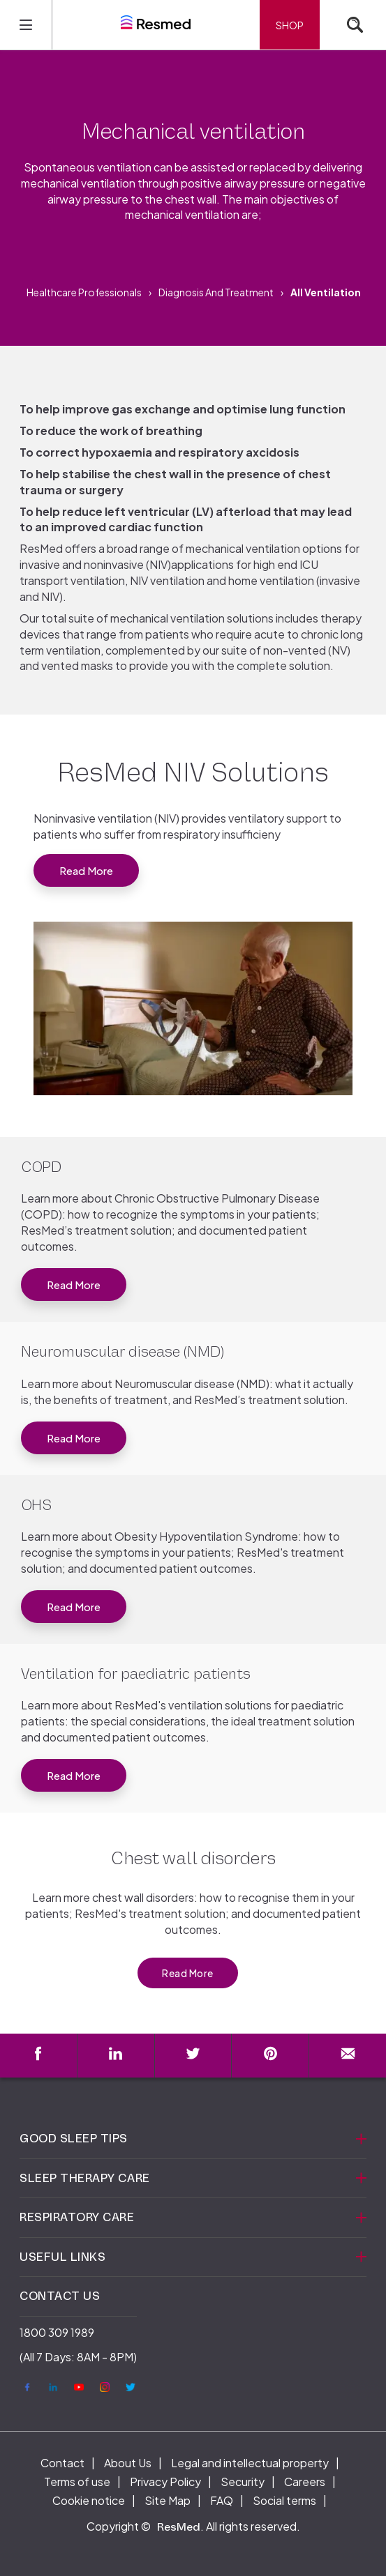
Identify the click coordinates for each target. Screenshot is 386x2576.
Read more (74, 1284)
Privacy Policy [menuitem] (165, 2481)
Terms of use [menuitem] (77, 2481)
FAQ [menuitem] (221, 2500)
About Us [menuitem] (127, 2462)
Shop (290, 25)
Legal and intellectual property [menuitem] (250, 2462)
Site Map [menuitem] (167, 2500)
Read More (86, 870)
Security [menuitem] (243, 2481)
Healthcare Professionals (84, 292)
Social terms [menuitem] (284, 2500)
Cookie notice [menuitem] (88, 2500)
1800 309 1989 (57, 2332)
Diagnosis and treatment (216, 292)
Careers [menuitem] (304, 2481)
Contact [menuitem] (62, 2462)
